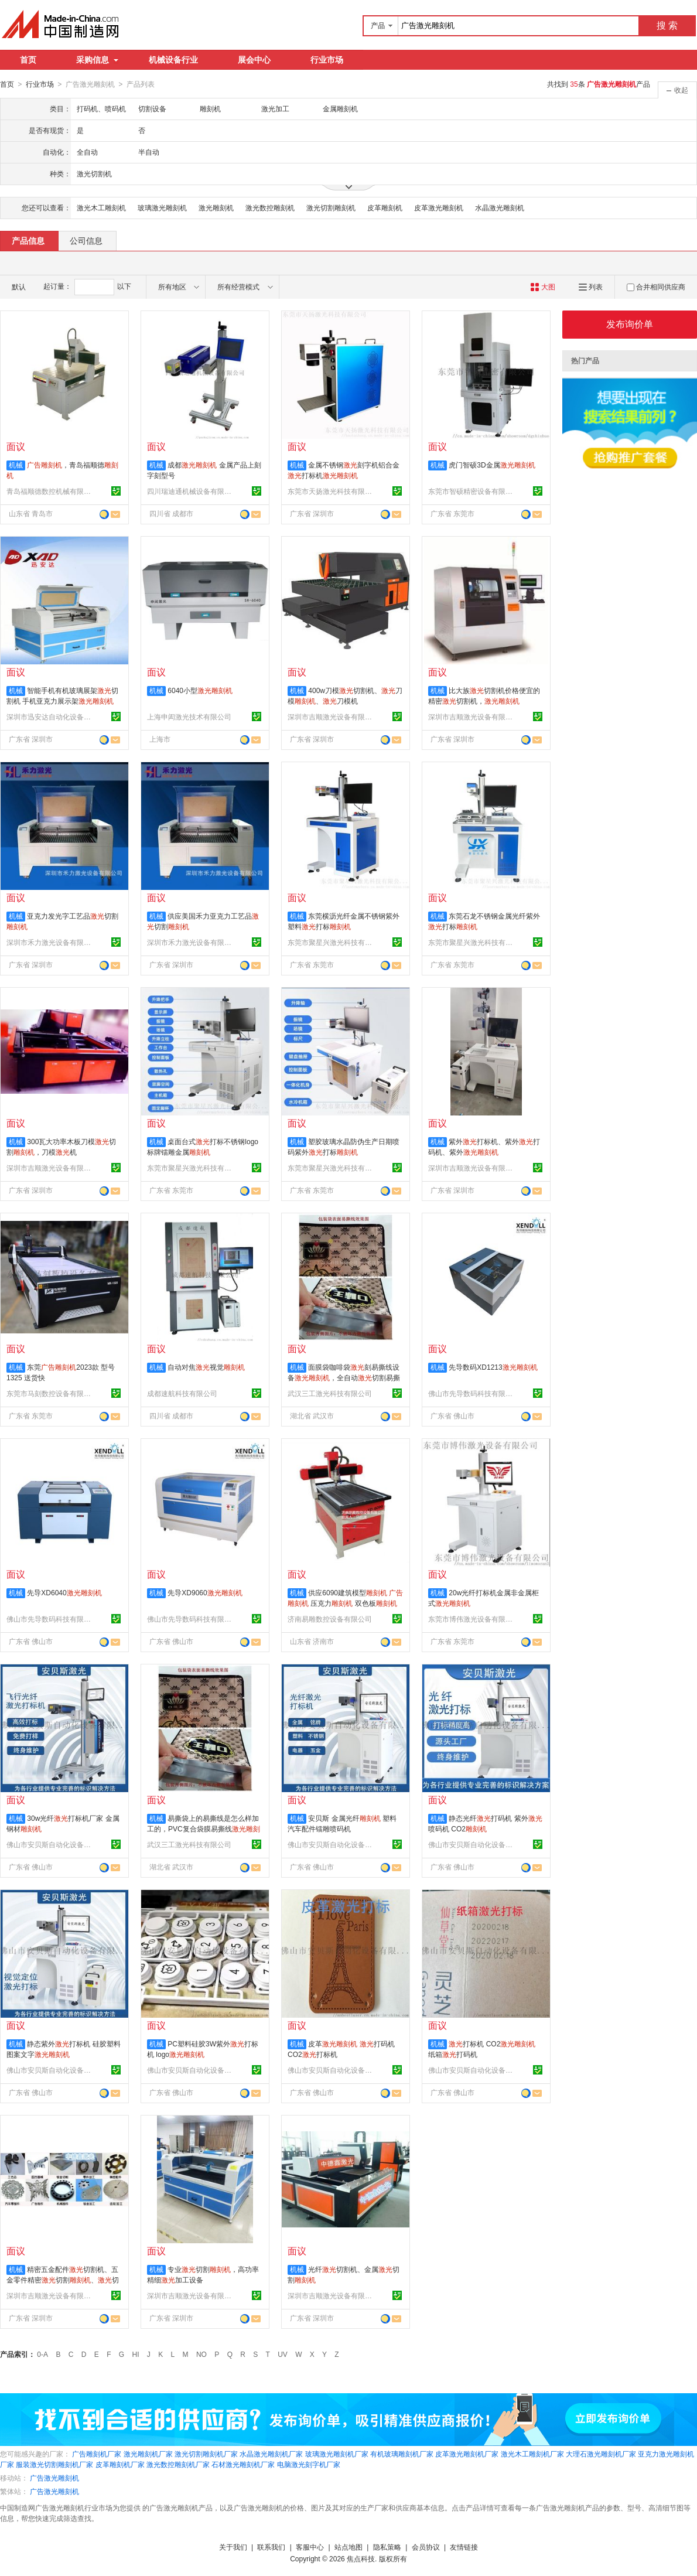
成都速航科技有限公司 (182, 1393)
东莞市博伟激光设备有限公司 (472, 1619)
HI (135, 2354)
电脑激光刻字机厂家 (308, 2464)
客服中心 (310, 2547)
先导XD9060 (205, 1592)
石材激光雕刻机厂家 (243, 2464)
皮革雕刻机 (384, 207)
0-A (42, 2354)
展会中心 (254, 59)
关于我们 (233, 2547)
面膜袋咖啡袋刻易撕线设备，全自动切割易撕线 (344, 1377)
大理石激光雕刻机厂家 (601, 2453)
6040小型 (200, 690)
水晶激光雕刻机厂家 (271, 2453)
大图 (543, 286)
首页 (28, 59)
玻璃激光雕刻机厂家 (336, 2453)
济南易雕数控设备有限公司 (330, 1619)
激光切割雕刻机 (331, 207)
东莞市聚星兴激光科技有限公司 (331, 942)
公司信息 (86, 240)
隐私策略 (387, 2547)
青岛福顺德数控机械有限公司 (50, 491)
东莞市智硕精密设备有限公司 (472, 491)
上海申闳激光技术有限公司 (189, 716)
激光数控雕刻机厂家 (178, 2464)
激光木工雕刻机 (101, 207)
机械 (16, 464)
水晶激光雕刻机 (499, 207)
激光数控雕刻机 (270, 207)
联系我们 (271, 2547)
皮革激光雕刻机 (438, 207)
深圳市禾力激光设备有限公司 (50, 942)
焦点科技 (361, 2558)
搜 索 (667, 25)
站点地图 (348, 2547)
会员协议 (426, 2547)
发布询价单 (629, 324)
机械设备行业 (173, 59)
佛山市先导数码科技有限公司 (472, 1393)
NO (201, 2354)
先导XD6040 (64, 1592)
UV (283, 2354)
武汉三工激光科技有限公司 (330, 1393)
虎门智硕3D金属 (492, 464)
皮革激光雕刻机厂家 (466, 2453)
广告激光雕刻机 (54, 2477)
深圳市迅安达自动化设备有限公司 (50, 716)
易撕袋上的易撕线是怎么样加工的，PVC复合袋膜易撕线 (203, 1828)
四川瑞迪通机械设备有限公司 (191, 491)
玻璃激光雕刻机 (162, 207)
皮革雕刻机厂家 (120, 2464)
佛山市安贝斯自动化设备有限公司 (50, 1844)
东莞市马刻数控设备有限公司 (50, 1393)
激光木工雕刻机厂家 (532, 2453)
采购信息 (97, 59)
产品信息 (28, 240)
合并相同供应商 (656, 286)
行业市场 (326, 59)
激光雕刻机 (216, 207)
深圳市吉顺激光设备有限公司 (331, 716)
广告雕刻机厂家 (96, 2453)
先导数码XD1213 (493, 1367)
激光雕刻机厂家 (148, 2453)
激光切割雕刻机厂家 (206, 2453)
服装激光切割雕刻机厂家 (54, 2464)
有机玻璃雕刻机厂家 (401, 2453)
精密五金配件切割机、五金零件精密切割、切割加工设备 (62, 2279)
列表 (591, 286)
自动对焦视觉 (206, 1367)
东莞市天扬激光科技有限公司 (331, 491)
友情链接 (464, 2547)
